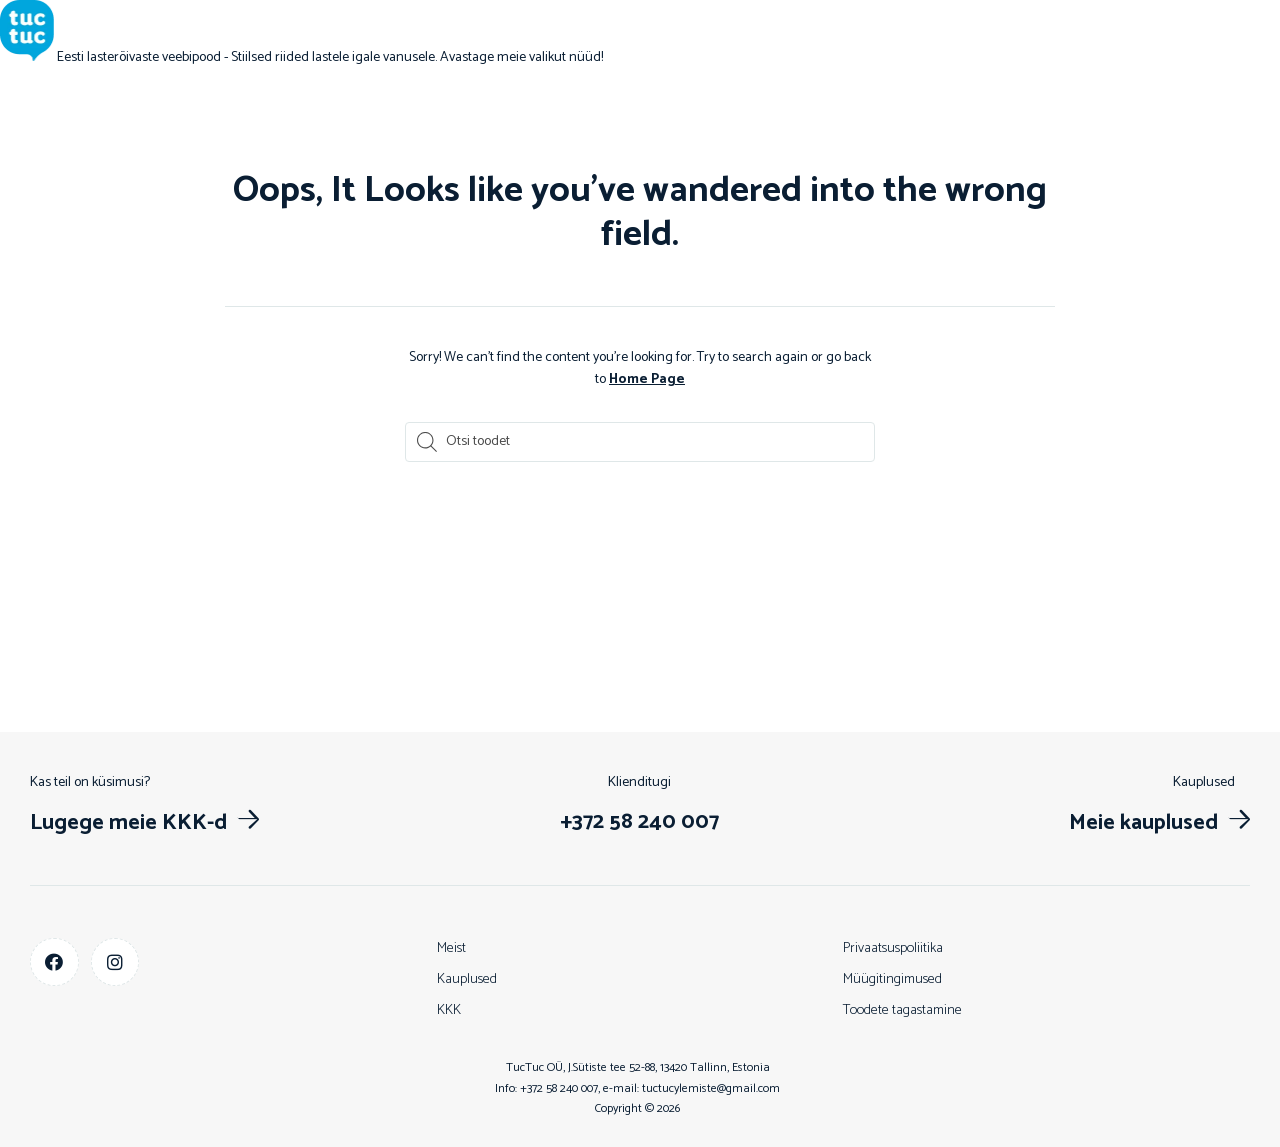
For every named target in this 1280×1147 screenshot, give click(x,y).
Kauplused (467, 979)
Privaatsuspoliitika (893, 948)
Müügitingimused (892, 979)
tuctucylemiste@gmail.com (711, 1088)
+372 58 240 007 (559, 1088)
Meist (451, 948)
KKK (449, 1010)
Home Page (647, 379)
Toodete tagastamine (902, 1010)
